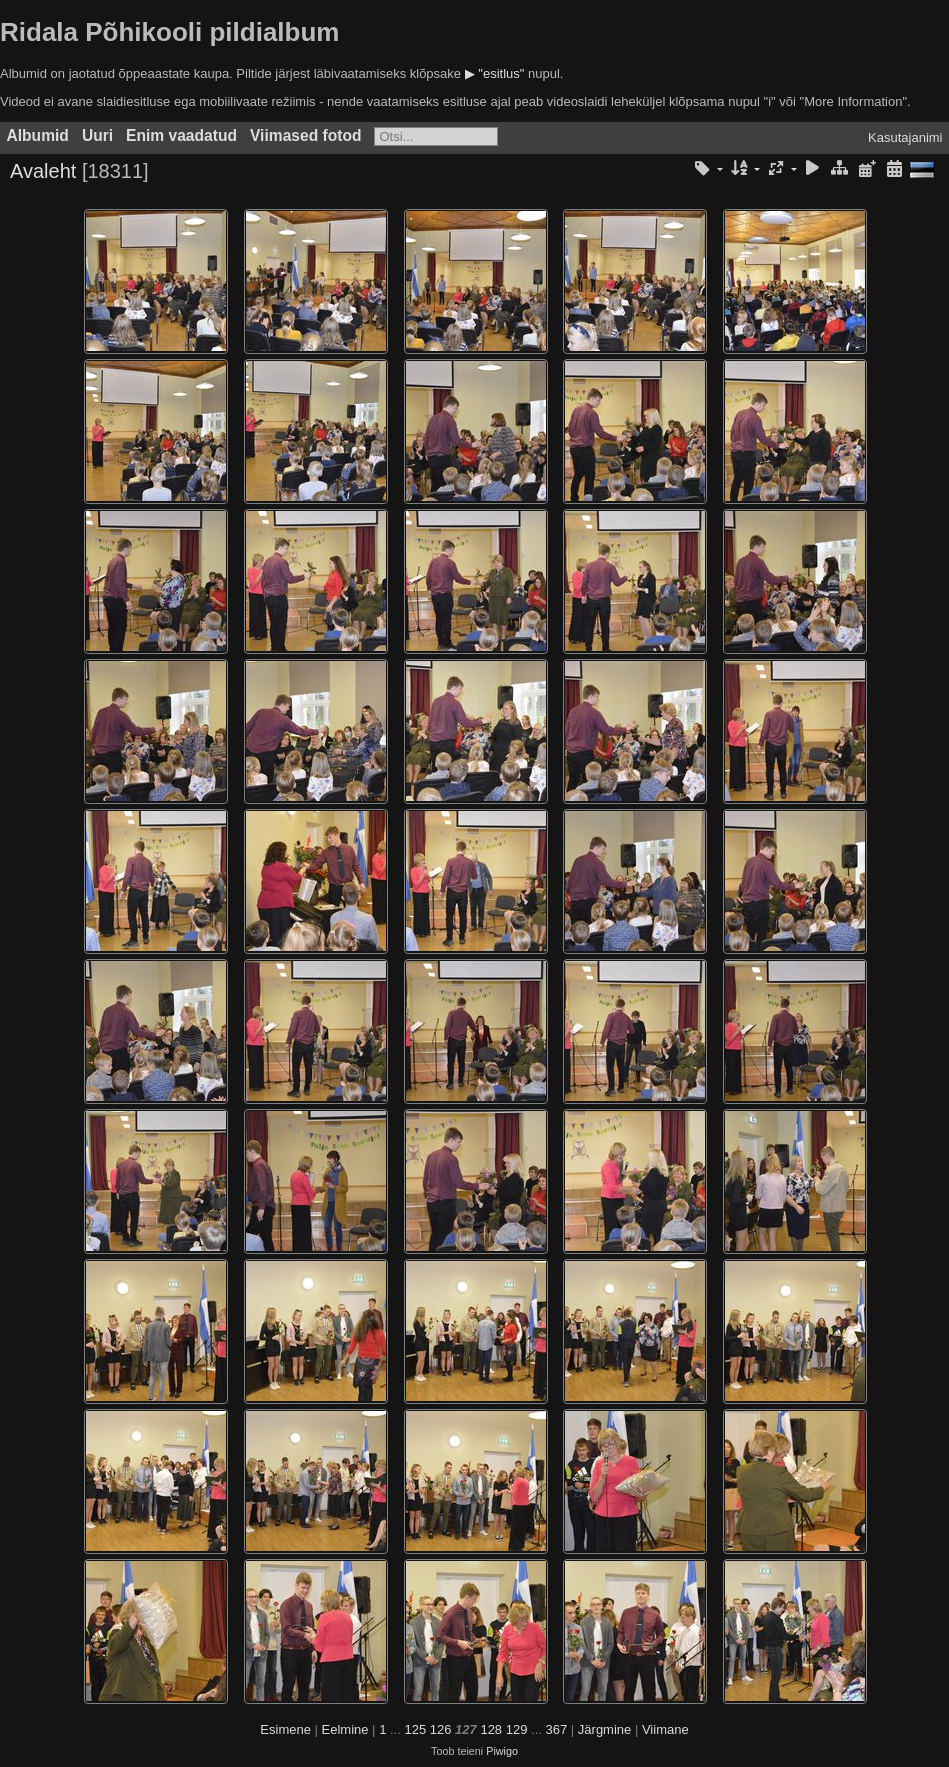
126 (441, 1729)
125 (415, 1729)
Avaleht (43, 171)
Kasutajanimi (905, 137)
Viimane (665, 1729)
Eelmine (345, 1729)
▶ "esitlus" (495, 73)
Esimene (285, 1729)
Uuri (97, 135)
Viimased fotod (306, 135)
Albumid (38, 135)
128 (491, 1729)
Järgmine (604, 1729)
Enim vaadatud (181, 135)
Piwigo (502, 1751)
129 (517, 1729)
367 (557, 1729)
